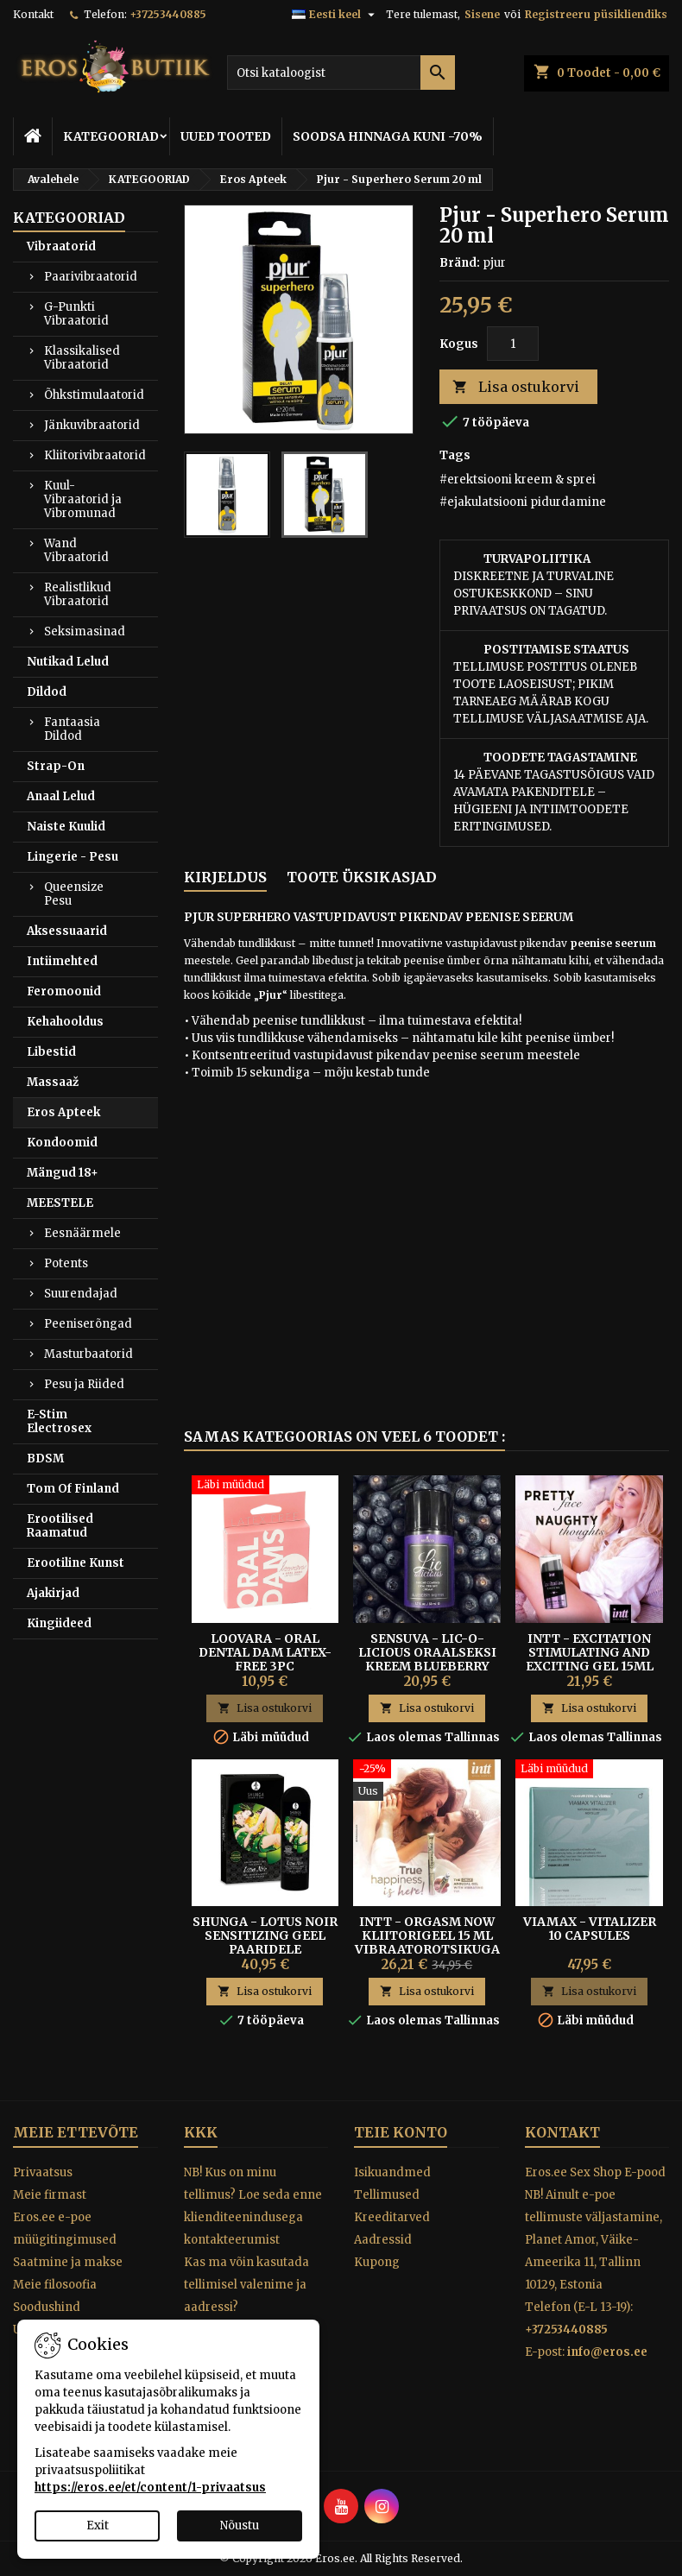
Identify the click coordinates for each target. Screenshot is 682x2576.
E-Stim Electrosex (59, 1421)
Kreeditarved (392, 2217)
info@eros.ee (607, 2352)
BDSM (45, 1458)
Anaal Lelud (61, 796)
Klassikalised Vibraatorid (82, 358)
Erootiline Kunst (75, 1563)
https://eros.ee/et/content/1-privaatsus (150, 2487)
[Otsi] (340, 72)
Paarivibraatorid (90, 276)
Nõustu (239, 2525)
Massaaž (53, 1082)
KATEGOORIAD (111, 136)
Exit (97, 2525)
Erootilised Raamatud (60, 1526)
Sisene (482, 14)
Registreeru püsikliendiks (596, 14)
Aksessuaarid (67, 931)
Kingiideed (59, 1623)
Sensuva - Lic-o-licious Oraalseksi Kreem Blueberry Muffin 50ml (427, 1659)
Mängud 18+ (62, 1172)
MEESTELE (60, 1203)
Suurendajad (80, 1293)
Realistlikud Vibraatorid (77, 594)
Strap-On (56, 766)
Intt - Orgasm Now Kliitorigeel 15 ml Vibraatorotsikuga (427, 1935)
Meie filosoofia (55, 2284)
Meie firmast (49, 2195)
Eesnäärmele (82, 1233)
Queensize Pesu (74, 894)
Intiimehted (62, 961)
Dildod (46, 692)
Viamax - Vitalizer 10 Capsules (589, 1928)
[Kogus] (513, 343)
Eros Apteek (63, 1112)
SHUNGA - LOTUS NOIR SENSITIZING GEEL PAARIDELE (265, 1935)
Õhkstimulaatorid (94, 395)
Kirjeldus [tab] (225, 877)
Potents (66, 1263)
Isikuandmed (392, 2172)
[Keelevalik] (335, 14)
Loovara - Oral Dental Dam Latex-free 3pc (265, 1652)
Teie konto (400, 2132)
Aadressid (383, 2239)
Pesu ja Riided (84, 1384)
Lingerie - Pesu (72, 856)
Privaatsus (43, 2172)
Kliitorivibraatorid (95, 455)
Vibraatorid (61, 246)
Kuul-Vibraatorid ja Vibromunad (83, 499)
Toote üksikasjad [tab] (362, 877)
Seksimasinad (84, 631)
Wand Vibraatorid (76, 550)
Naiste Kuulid (66, 826)
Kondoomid (62, 1142)
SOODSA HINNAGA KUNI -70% (388, 136)
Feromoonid (64, 991)
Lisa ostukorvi (515, 387)
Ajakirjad (53, 1593)
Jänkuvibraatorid (92, 425)
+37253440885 (167, 14)
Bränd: (459, 263)
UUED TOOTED (225, 136)
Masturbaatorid (88, 1354)
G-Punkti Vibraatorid (76, 314)
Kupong (377, 2262)
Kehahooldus (65, 1021)
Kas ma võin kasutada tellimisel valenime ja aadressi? (246, 2284)
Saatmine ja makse (68, 2262)
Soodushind (46, 2307)
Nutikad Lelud (68, 661)
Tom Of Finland (73, 1488)
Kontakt (33, 14)
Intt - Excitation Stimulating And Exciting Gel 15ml (590, 1652)
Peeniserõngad (88, 1323)
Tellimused (387, 2195)
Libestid (51, 1052)
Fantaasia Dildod (72, 729)
